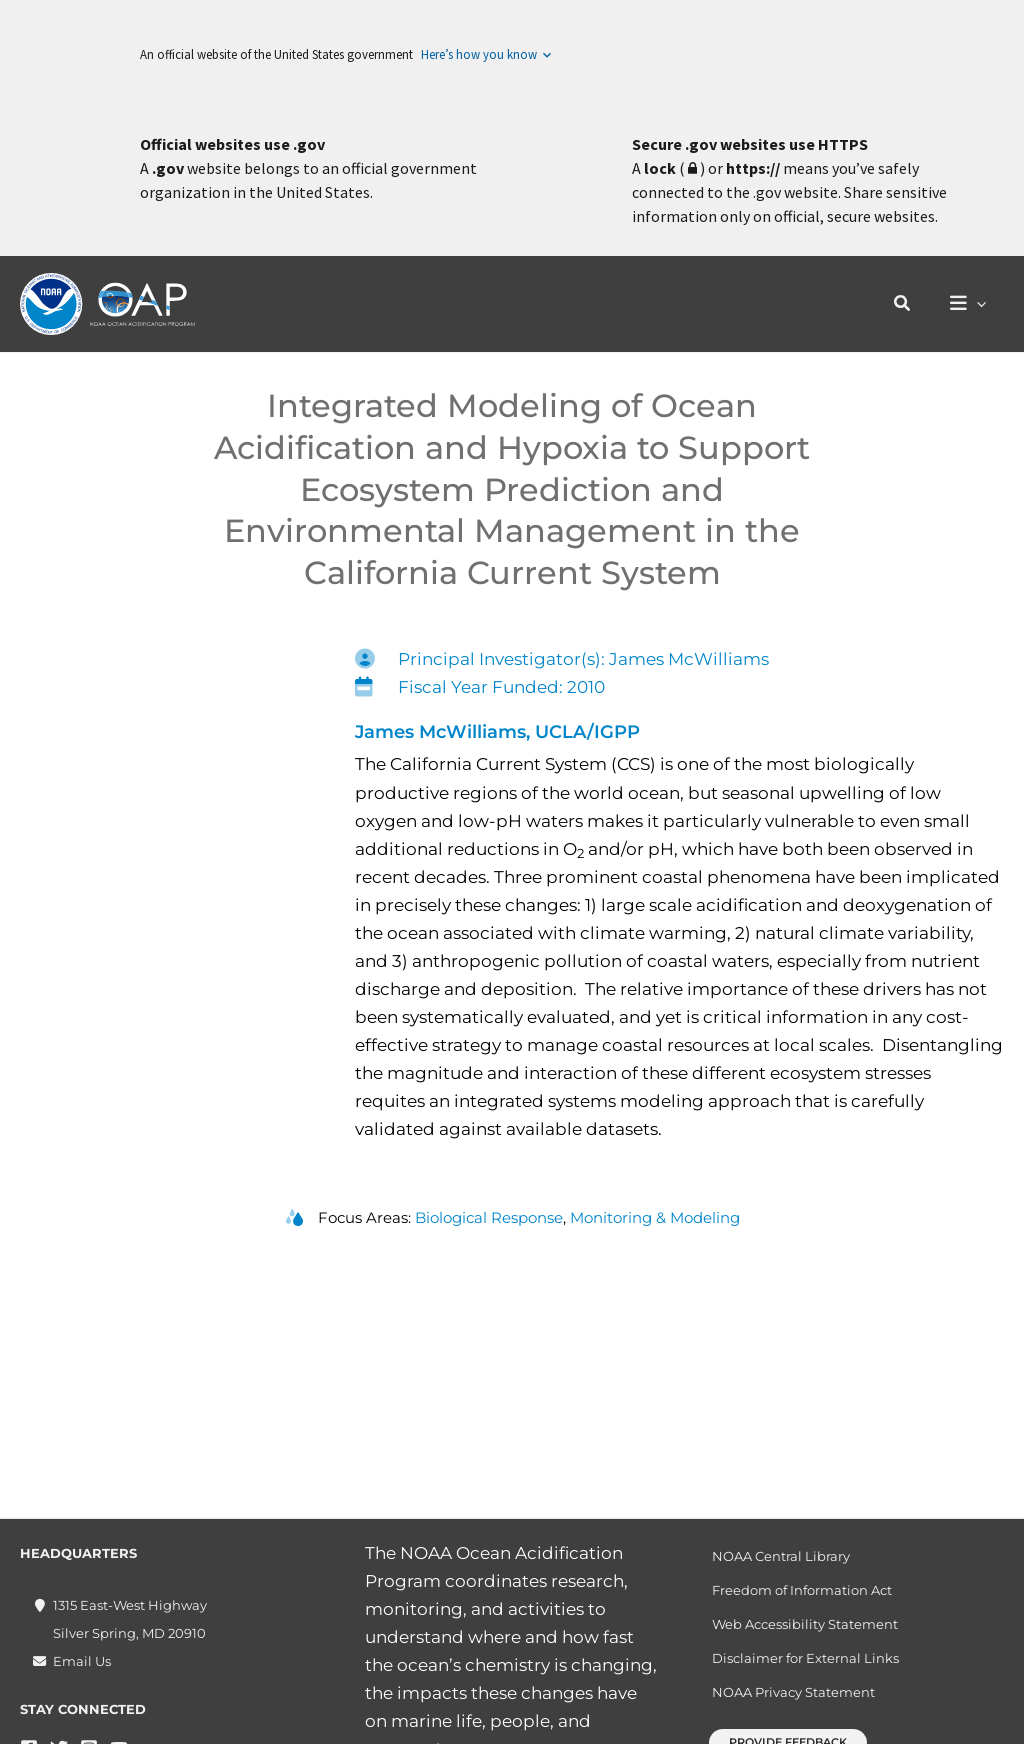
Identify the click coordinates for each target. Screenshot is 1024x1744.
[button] (908, 304)
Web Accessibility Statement (805, 1624)
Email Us (82, 1661)
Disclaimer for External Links (805, 1658)
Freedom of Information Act (802, 1590)
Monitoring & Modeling (655, 1217)
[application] (979, 304)
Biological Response (489, 1217)
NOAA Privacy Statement (793, 1692)
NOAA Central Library (781, 1556)
